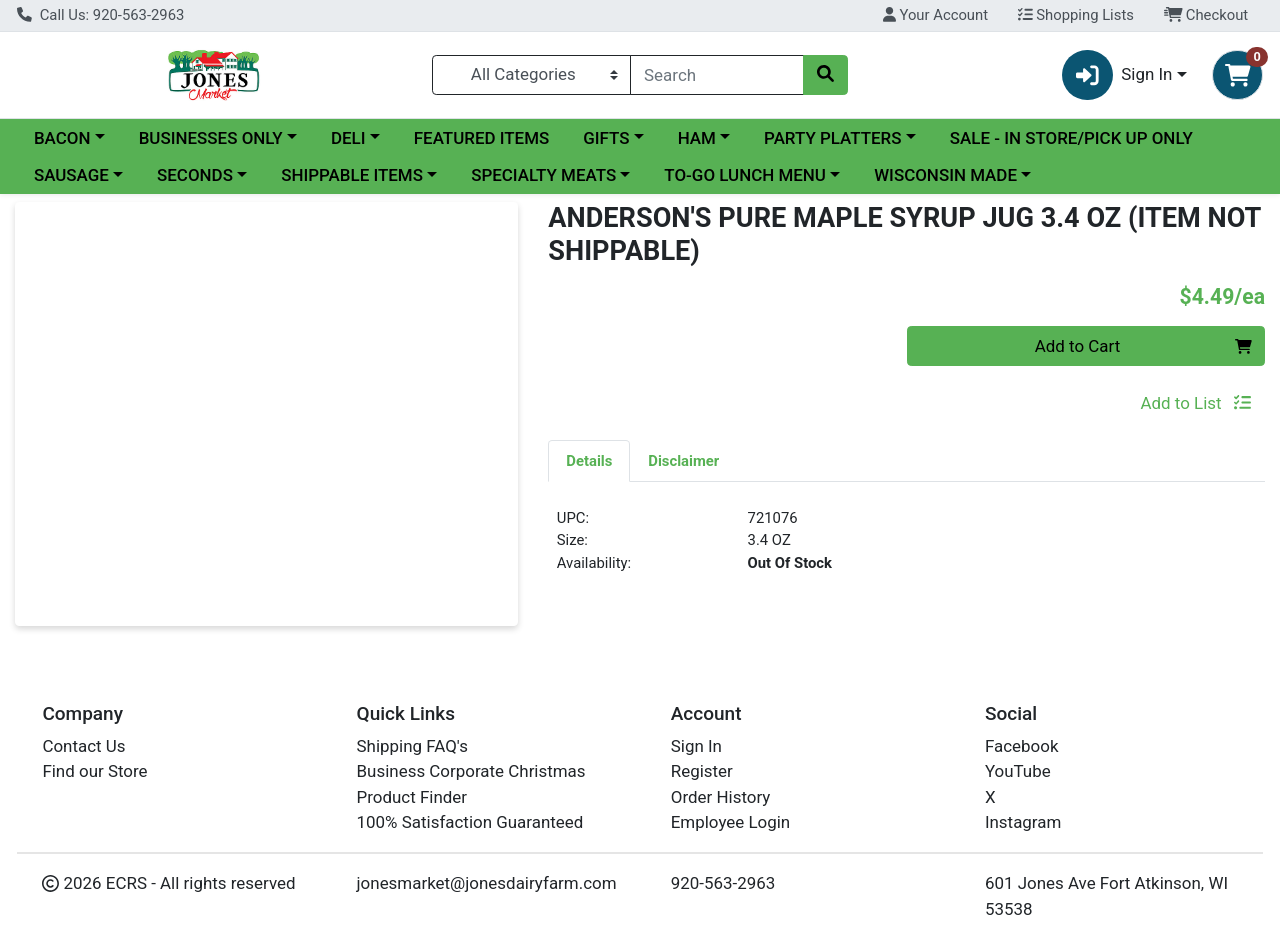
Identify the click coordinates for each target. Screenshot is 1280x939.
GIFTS (606, 138)
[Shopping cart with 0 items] (1237, 75)
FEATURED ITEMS (482, 138)
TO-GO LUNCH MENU (745, 175)
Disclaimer (683, 461)
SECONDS (195, 175)
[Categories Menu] (531, 75)
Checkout (1206, 15)
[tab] (589, 460)
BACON (62, 138)
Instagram (1023, 822)
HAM (697, 138)
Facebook (1022, 746)
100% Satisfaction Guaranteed (470, 822)
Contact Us (83, 746)
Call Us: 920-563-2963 (100, 15)
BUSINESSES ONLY (211, 138)
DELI (348, 138)
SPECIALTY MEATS (543, 175)
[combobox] (717, 75)
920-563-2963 (723, 883)
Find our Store (94, 771)
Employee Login (730, 822)
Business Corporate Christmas (471, 771)
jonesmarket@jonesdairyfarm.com (487, 883)
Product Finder (412, 797)
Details (589, 461)
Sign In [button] (1117, 75)
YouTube (1018, 771)
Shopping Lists (1076, 15)
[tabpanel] (906, 549)
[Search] (717, 75)
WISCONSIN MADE (945, 175)
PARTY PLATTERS (832, 138)
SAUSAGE (71, 175)
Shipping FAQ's (412, 746)
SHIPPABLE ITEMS (352, 175)
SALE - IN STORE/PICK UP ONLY (1071, 138)
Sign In (696, 746)
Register (702, 771)
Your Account (935, 15)
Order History (721, 797)
